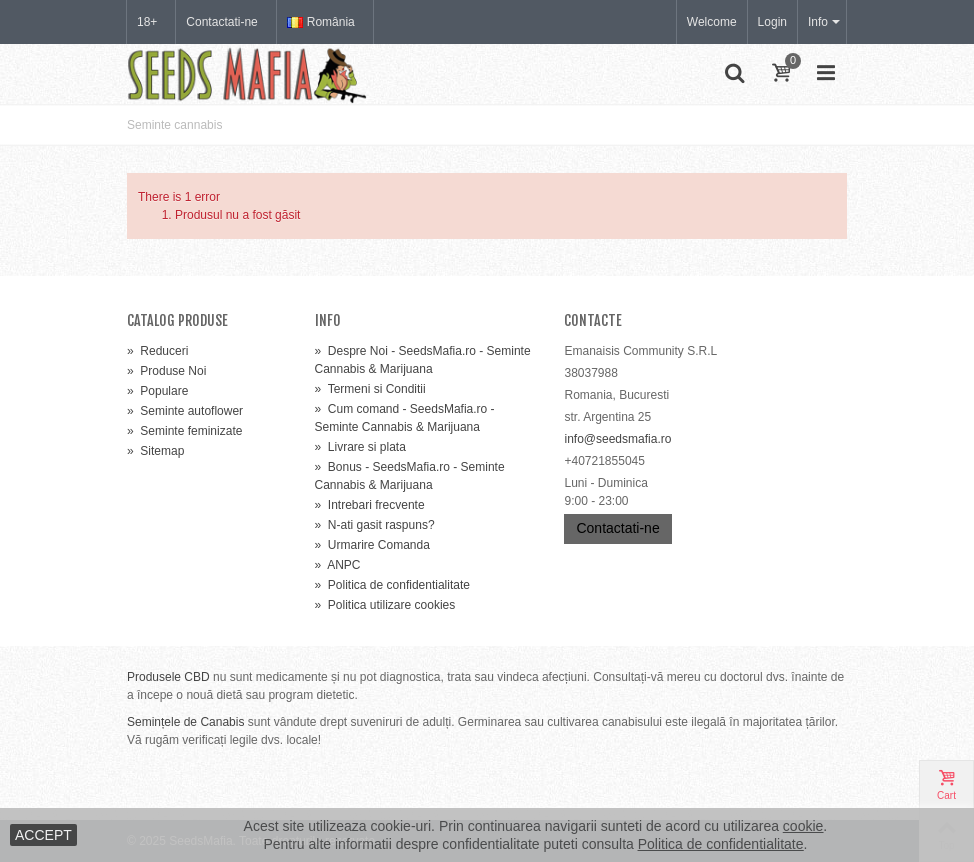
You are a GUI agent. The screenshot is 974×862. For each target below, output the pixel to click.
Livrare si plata (360, 447)
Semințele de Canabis (185, 722)
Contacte (593, 320)
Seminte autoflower (185, 411)
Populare (157, 391)
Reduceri (157, 351)
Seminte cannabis (174, 125)
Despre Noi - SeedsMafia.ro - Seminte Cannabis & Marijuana (423, 360)
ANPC (338, 565)
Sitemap (155, 451)
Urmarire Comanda (372, 545)
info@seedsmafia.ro (617, 439)
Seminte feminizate (184, 431)
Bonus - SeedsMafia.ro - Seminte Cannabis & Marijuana (410, 476)
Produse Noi (166, 371)
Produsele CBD (168, 677)
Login (772, 22)
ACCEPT (43, 835)
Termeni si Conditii (370, 389)
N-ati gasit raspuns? (375, 525)
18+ (147, 22)
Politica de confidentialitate (392, 585)
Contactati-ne (221, 22)
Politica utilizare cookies (385, 605)
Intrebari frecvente (370, 505)
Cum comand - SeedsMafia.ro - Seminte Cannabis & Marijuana (405, 418)
